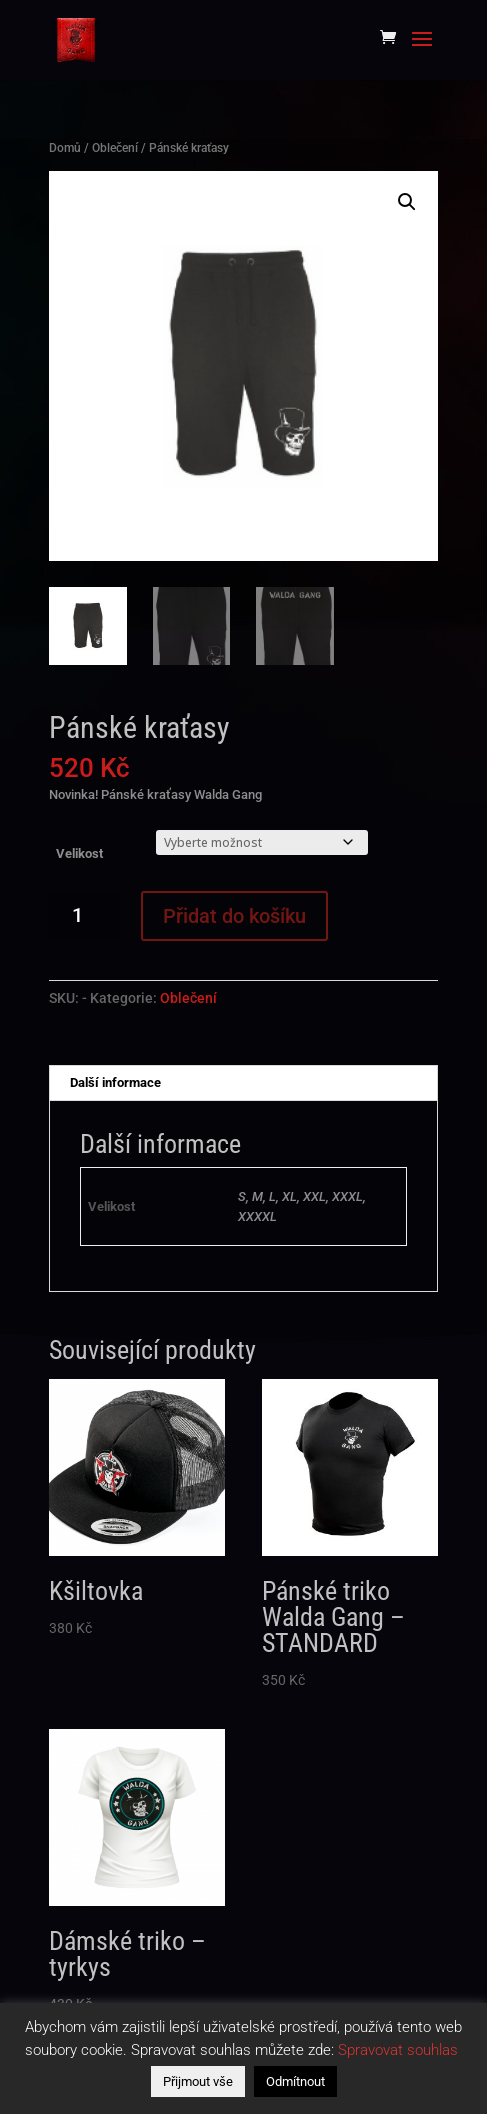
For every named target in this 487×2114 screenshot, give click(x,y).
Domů (65, 148)
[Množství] (85, 915)
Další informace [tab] (115, 1082)
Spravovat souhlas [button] (398, 2050)
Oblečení (115, 148)
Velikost (79, 853)
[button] (407, 202)
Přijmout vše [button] (198, 2081)
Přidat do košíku (234, 916)
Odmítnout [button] (295, 2081)
